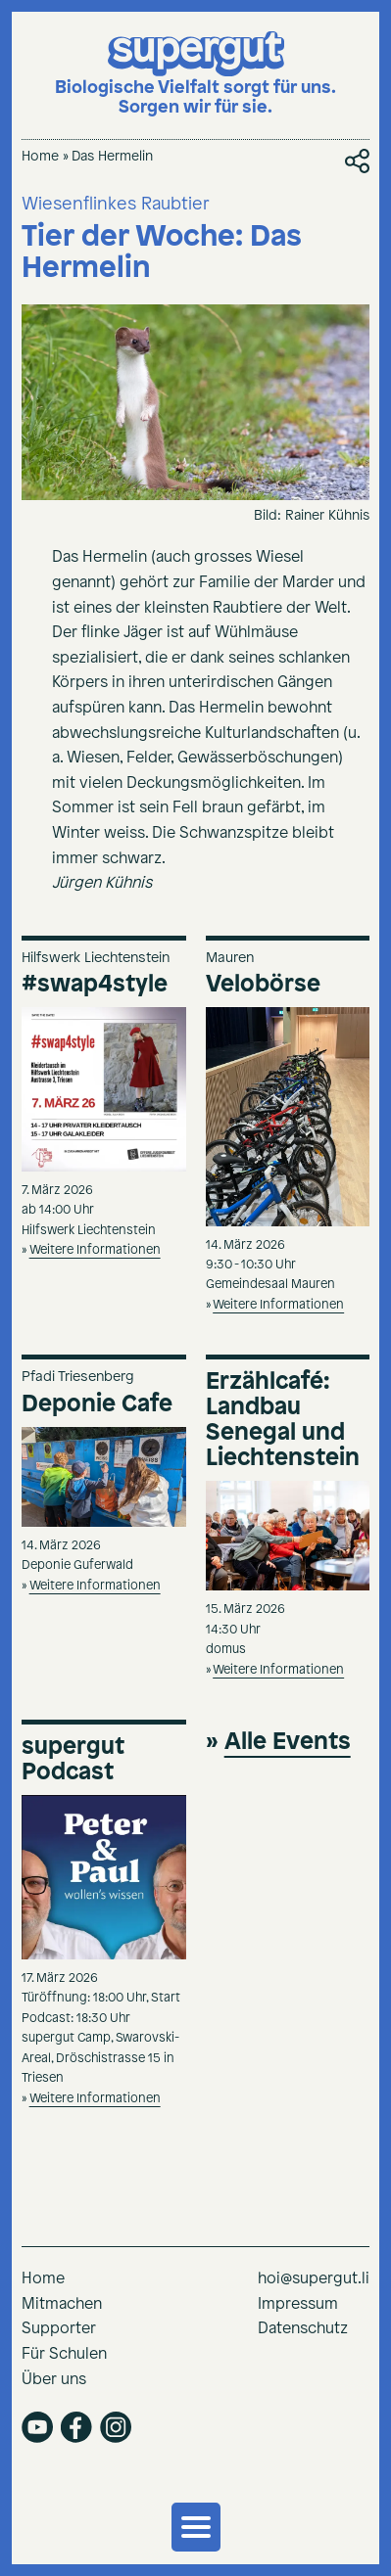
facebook (76, 2427)
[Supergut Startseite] (195, 74)
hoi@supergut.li (313, 2279)
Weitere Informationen (95, 1250)
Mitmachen (62, 2304)
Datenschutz (303, 2329)
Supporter (59, 2329)
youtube (37, 2427)
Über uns (54, 2379)
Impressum (298, 2304)
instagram (115, 2427)
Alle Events (287, 1742)
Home (40, 157)
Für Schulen (64, 2354)
